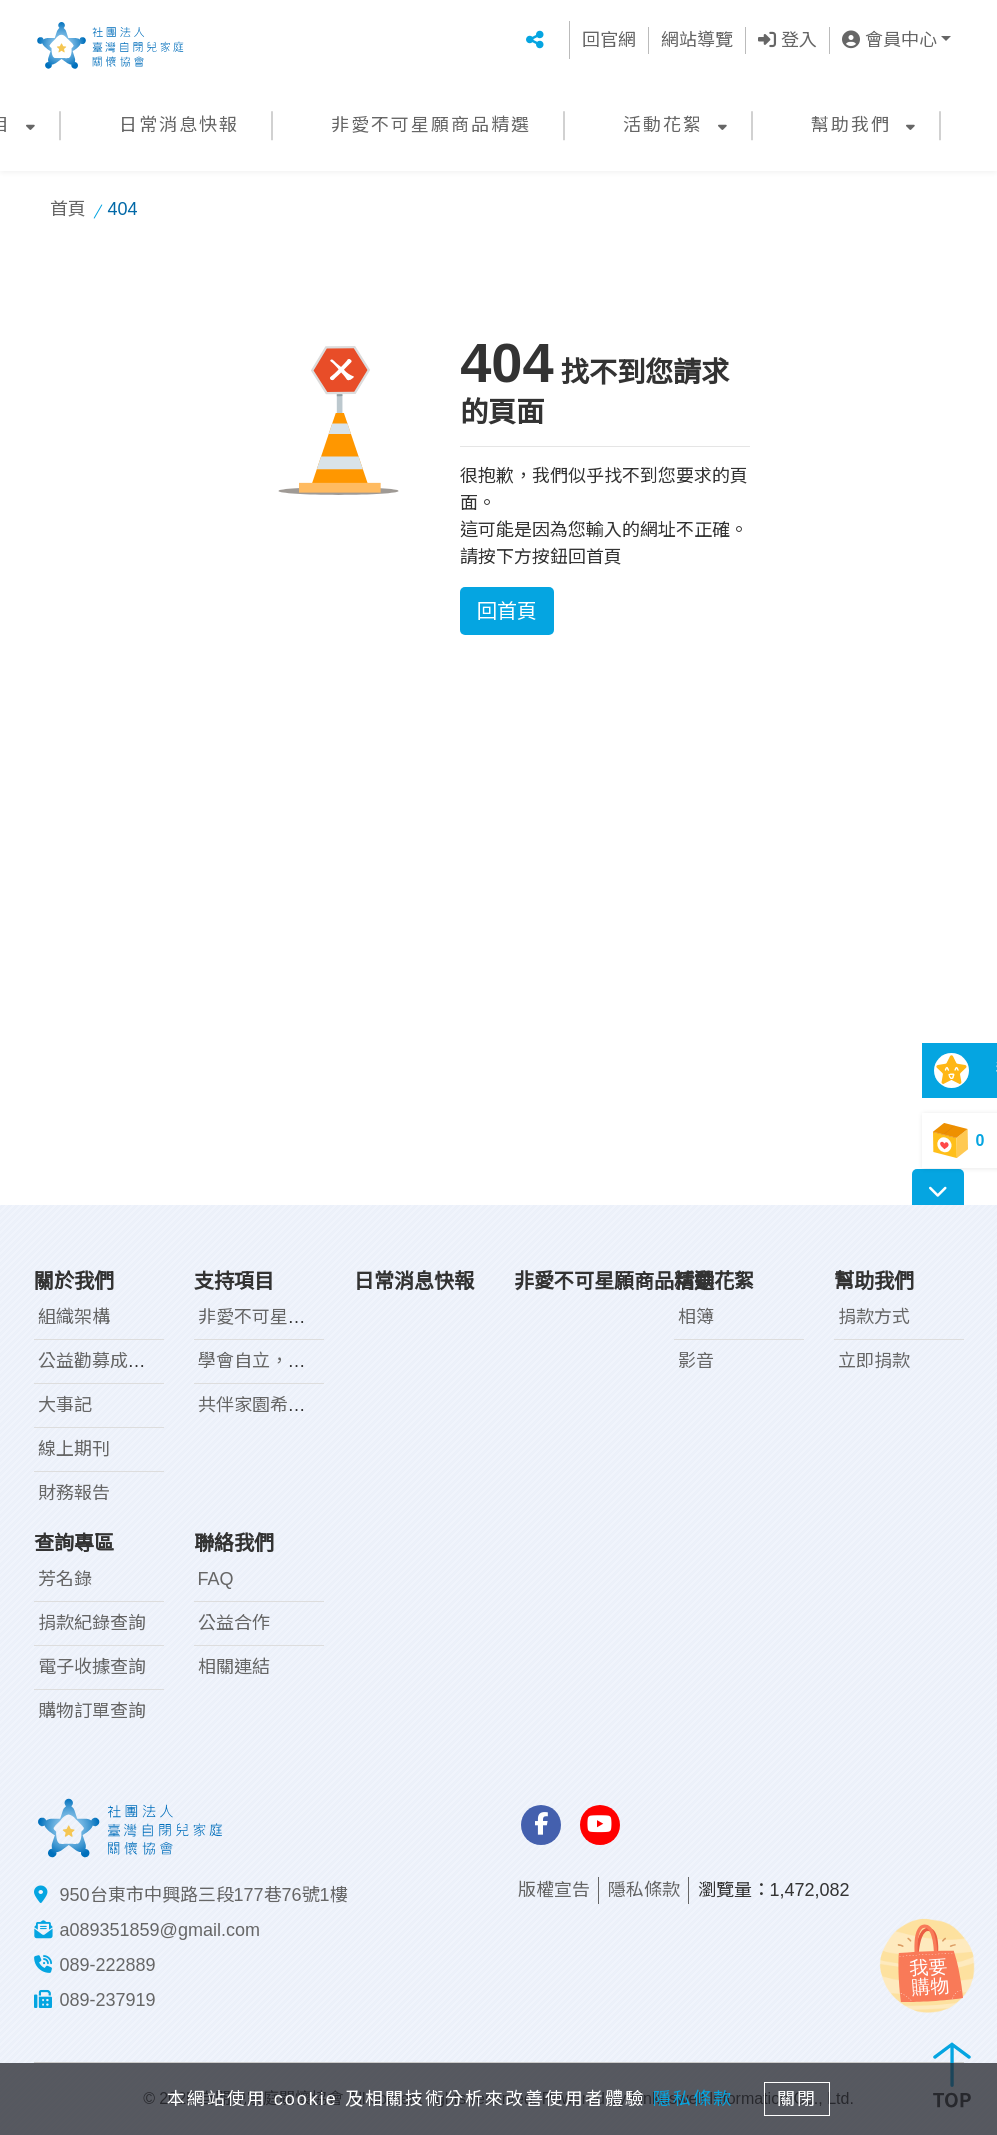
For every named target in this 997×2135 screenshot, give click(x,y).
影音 (696, 1361)
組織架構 (74, 1317)
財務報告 (74, 1493)
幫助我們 (851, 125)
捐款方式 (874, 1317)
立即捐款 (874, 1361)
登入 (787, 40)
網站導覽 (697, 40)
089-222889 (108, 1965)
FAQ (216, 1579)
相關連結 (234, 1667)
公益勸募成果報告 (110, 1361)
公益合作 (234, 1623)
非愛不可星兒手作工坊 (288, 1317)
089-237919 (108, 2000)
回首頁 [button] (507, 611)
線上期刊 (74, 1449)
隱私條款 (644, 1890)
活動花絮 (663, 125)
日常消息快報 (179, 125)
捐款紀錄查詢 (92, 1623)
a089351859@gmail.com (160, 1930)
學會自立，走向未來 (279, 1361)
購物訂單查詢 (92, 1711)
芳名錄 (65, 1579)
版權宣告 (554, 1890)
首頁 (68, 209)
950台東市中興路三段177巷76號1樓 (204, 1895)
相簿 (696, 1317)
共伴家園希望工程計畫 (288, 1405)
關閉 (803, 2097)
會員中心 (889, 40)
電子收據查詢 (92, 1667)
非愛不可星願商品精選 (431, 125)
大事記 (65, 1405)
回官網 (609, 40)
